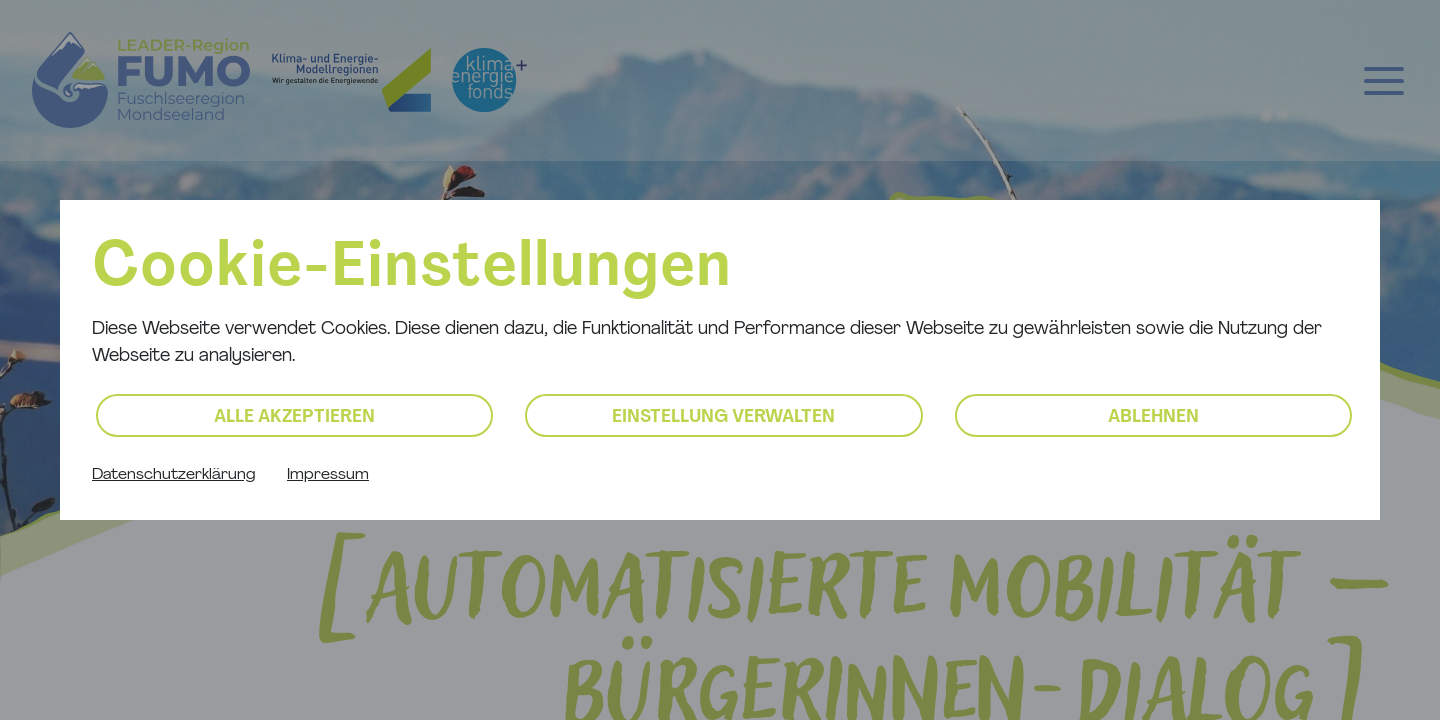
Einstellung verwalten (723, 417)
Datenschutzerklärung (173, 475)
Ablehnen (1153, 417)
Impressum (328, 475)
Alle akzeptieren (294, 417)
